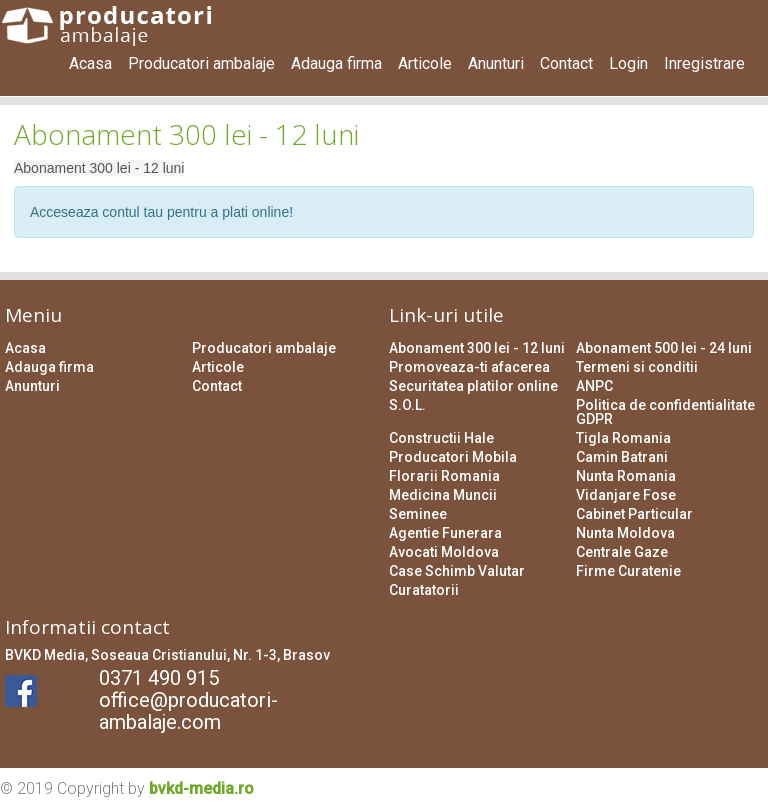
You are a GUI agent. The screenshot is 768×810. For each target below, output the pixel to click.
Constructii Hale (441, 438)
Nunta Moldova (625, 533)
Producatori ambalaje (201, 63)
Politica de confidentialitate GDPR (665, 412)
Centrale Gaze (622, 552)
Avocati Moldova (444, 552)
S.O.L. (407, 405)
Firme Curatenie (628, 571)
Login (628, 63)
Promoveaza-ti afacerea (469, 367)
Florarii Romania (444, 476)
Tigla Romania (623, 438)
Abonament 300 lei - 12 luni (477, 348)
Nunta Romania (626, 476)
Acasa (90, 63)
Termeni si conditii (637, 367)
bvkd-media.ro (201, 788)
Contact (566, 63)
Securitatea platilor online (473, 386)
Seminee (418, 514)
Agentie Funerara (445, 533)
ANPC (594, 386)
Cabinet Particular (634, 514)
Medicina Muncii (443, 495)
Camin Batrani (622, 457)
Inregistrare (704, 63)
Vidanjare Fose (626, 495)
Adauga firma (336, 63)
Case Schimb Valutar (457, 571)
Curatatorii (424, 590)
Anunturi (496, 63)
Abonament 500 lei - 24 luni (664, 348)
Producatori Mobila (453, 457)
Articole (425, 63)
